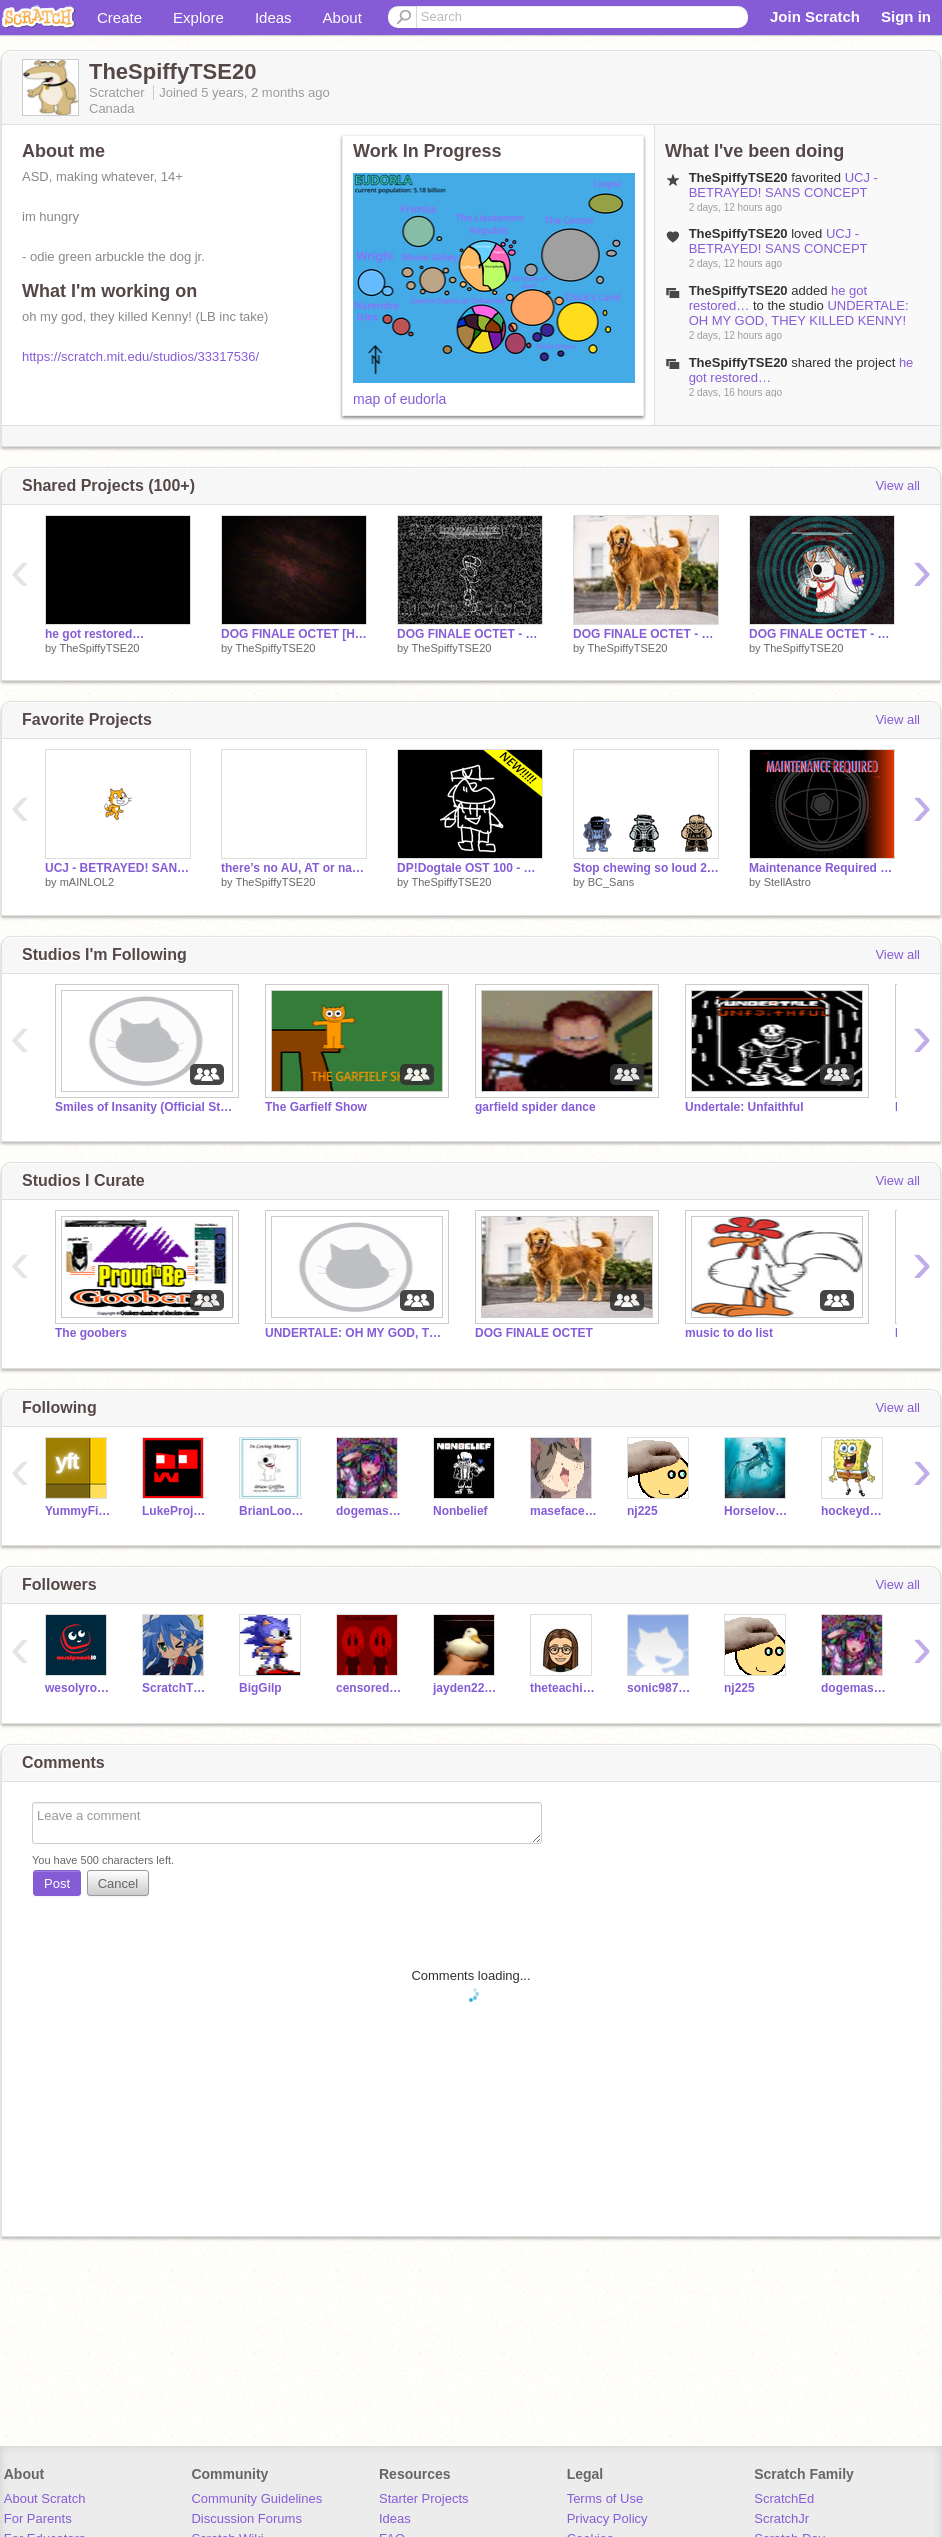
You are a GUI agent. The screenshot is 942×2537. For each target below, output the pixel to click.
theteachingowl (563, 1688)
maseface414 (563, 1511)
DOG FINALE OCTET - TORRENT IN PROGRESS (470, 634)
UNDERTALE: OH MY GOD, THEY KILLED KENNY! (799, 313)
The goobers (91, 1333)
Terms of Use (605, 2498)
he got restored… (94, 634)
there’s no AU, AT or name (294, 868)
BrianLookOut (272, 1511)
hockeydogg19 (854, 1511)
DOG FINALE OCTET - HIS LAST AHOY (822, 634)
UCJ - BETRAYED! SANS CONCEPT (783, 185)
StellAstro (787, 882)
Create (119, 17)
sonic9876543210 (660, 1688)
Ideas (273, 17)
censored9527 (369, 1688)
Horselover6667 (757, 1511)
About (342, 17)
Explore (198, 17)
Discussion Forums (246, 2518)
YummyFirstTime (78, 1511)
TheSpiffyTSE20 (738, 290)
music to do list (729, 1333)
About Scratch (45, 2498)
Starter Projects (424, 2498)
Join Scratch (815, 16)
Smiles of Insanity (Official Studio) (145, 1107)
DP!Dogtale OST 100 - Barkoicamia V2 (470, 868)
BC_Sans (611, 882)
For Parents (38, 2518)
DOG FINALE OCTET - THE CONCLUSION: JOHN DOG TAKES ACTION (646, 634)
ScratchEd (784, 2498)
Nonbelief (460, 1511)
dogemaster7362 (369, 1511)
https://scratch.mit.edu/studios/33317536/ (140, 356)
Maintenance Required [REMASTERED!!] (822, 868)
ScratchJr (781, 2518)
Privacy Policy (607, 2518)
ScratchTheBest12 (175, 1688)
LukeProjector (175, 1511)
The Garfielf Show (316, 1107)
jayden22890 (466, 1688)
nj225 (642, 1511)
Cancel (118, 1883)
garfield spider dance (535, 1107)
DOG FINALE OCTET (534, 1333)
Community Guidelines (256, 2498)
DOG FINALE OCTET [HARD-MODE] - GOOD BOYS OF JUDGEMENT (294, 634)
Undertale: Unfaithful (744, 1107)
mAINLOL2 (87, 882)
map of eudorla (399, 399)
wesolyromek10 (78, 1688)
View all (897, 485)
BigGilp (260, 1688)
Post (57, 1883)
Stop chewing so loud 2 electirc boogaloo (646, 868)
